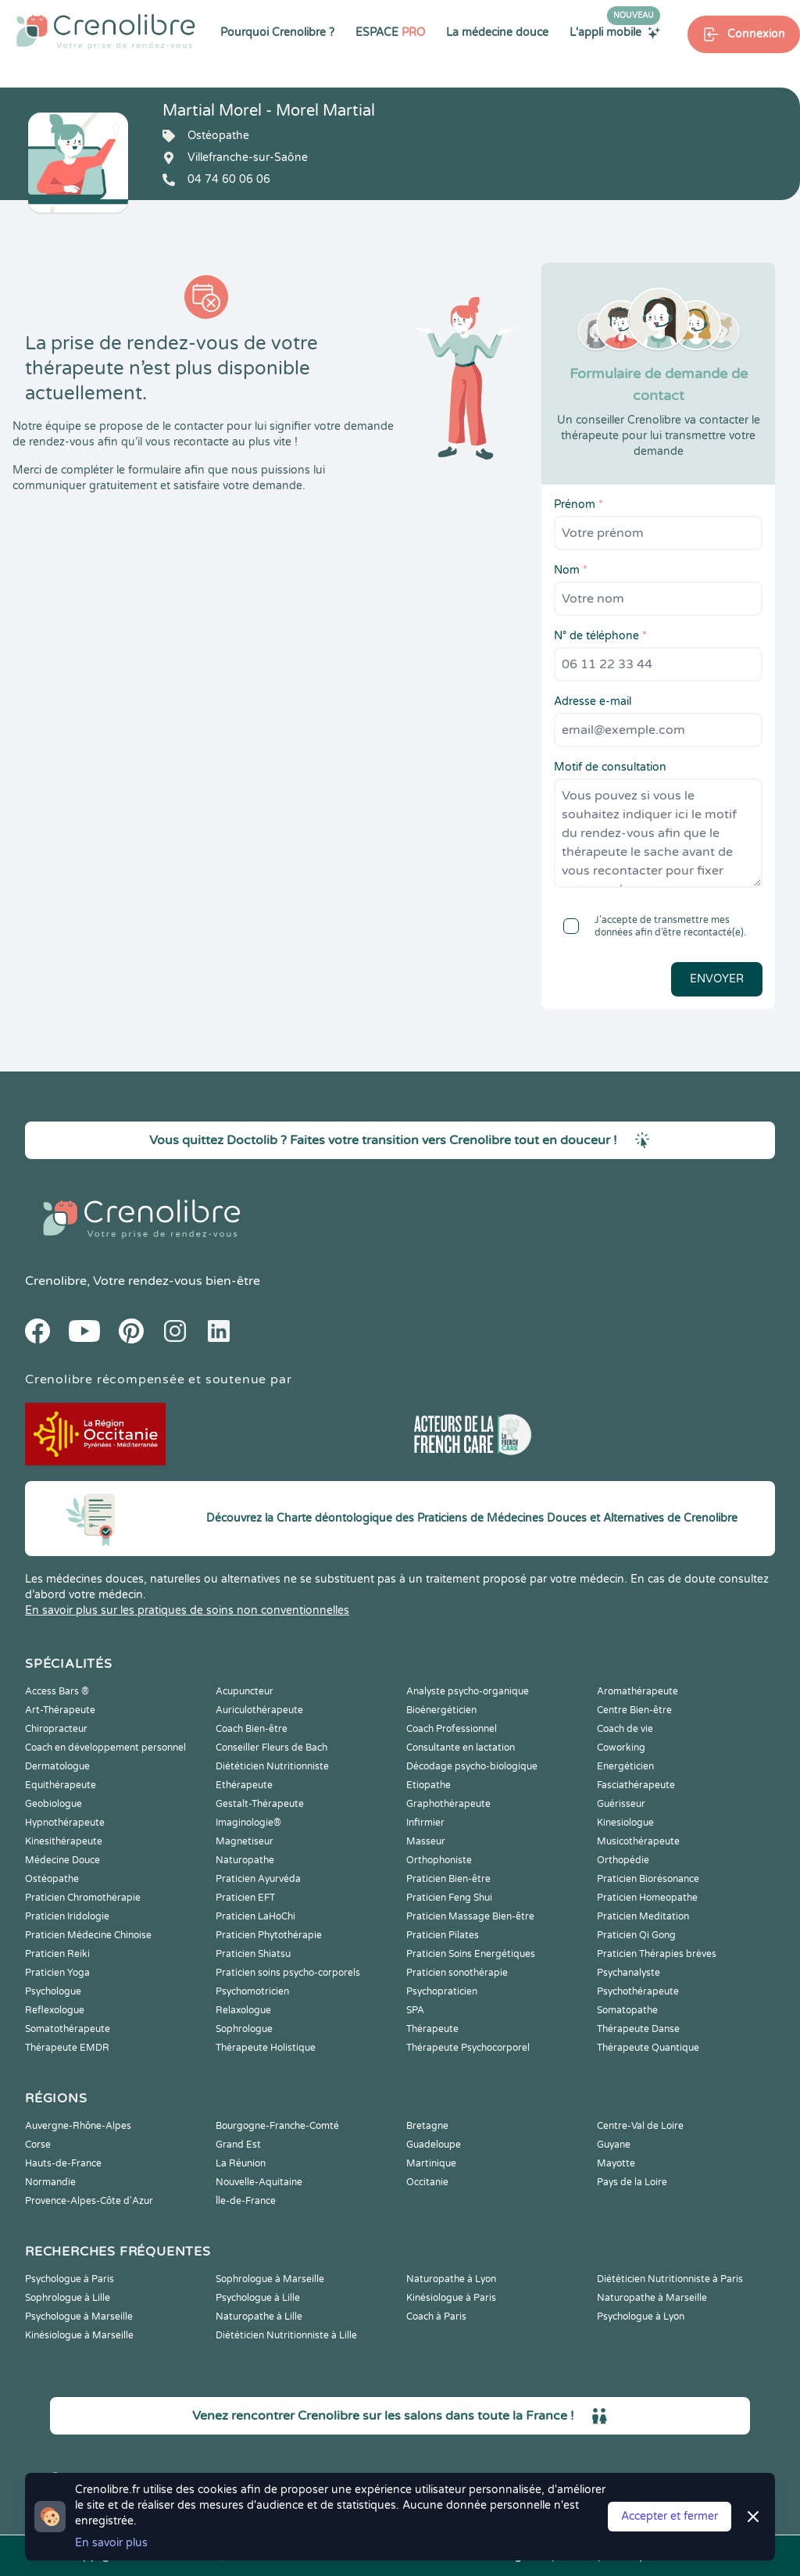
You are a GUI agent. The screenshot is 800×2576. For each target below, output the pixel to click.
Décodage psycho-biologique (472, 1766)
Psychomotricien (252, 1991)
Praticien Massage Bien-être (470, 1916)
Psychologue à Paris (69, 2279)
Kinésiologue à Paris (451, 2297)
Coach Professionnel (451, 1728)
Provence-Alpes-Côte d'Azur (89, 2200)
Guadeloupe (433, 2144)
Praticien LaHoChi (255, 1916)
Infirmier (425, 1822)
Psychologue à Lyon (640, 2316)
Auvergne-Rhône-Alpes (78, 2125)
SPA (415, 2010)
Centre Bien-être (634, 1710)
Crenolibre (56, 1281)
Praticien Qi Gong (636, 1935)
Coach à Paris (436, 2316)
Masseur (425, 1841)
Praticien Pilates (442, 1935)
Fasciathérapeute (636, 1785)
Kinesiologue (625, 1822)
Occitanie (427, 2182)
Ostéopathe (52, 1878)
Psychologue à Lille (258, 2297)
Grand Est (238, 2144)
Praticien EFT (245, 1897)
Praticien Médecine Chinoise (88, 1935)
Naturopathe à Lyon (451, 2279)
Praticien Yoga (57, 1972)
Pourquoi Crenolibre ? (277, 32)
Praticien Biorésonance (648, 1878)
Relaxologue (243, 2010)
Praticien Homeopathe (647, 1897)
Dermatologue (57, 1766)
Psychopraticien (441, 1991)
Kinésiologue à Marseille (79, 2335)
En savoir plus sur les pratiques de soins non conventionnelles (187, 1610)
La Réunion (241, 2163)
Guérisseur (621, 1803)
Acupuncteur (244, 1691)
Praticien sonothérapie (457, 1972)
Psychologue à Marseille (79, 2316)
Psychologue (53, 1991)
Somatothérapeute (67, 2028)
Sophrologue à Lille (67, 2297)
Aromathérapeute (637, 1691)
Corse (38, 2144)
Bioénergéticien (441, 1710)
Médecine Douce (62, 1860)
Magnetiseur (244, 1841)
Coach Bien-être (252, 1728)
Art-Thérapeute (60, 1710)
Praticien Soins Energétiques (470, 1953)
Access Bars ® (57, 1691)
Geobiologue (53, 1803)
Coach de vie (625, 1728)
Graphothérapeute (448, 1803)
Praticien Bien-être (448, 1878)
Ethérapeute (244, 1785)
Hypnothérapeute (65, 1822)
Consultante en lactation (460, 1747)
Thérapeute (432, 2028)
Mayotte (616, 2163)
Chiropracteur (56, 1728)
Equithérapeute (60, 1785)
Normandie (50, 2182)
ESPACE (390, 32)
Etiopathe (428, 1785)
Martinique (431, 2163)
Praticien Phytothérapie (269, 1935)
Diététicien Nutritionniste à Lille (286, 2335)
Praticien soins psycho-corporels (288, 1972)
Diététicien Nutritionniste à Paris (670, 2279)
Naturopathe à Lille (259, 2316)
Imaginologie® (248, 1822)
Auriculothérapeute (259, 1710)
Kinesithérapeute (63, 1841)
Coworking (621, 1747)
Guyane (613, 2144)
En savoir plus (111, 2542)
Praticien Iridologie (67, 1916)
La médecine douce (497, 32)
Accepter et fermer (669, 2516)
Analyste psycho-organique (467, 1691)
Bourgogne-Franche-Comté (277, 2125)
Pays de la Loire (632, 2182)
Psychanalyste (628, 1972)
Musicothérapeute (638, 1841)
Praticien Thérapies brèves (656, 1953)
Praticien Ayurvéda (258, 1878)
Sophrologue (244, 2028)
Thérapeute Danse (638, 2028)
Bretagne (427, 2125)
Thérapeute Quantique (648, 2047)
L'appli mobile (615, 32)
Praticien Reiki (57, 1953)
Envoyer (717, 979)
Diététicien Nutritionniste (272, 1766)
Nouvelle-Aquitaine (259, 2182)
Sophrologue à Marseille (270, 2279)
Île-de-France (246, 2200)
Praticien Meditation (643, 1916)
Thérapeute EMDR (67, 2047)
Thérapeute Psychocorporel (468, 2047)
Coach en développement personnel (105, 1747)
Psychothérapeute (638, 1991)
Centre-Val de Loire (640, 2125)
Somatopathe (627, 2010)
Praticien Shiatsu (253, 1953)
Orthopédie (623, 1860)
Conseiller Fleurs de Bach (271, 1747)
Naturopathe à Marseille (652, 2297)
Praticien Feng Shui (449, 1897)
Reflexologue (54, 2010)
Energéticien (625, 1766)
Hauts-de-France (63, 2163)
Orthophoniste (439, 1860)
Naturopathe (245, 1860)
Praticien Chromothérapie (83, 1897)
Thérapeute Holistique (266, 2047)
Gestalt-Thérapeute (260, 1803)
